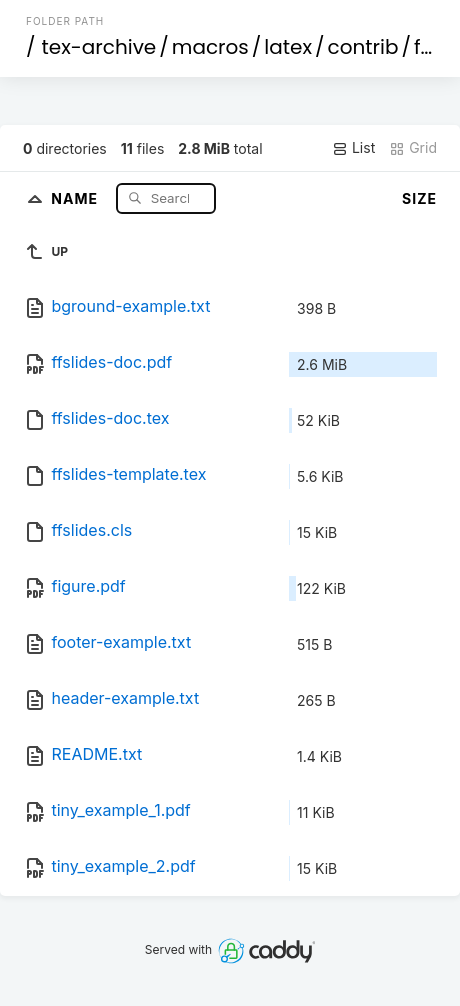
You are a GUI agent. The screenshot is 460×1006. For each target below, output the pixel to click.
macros (210, 47)
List (353, 148)
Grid (413, 148)
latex (288, 47)
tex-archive (99, 47)
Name (76, 197)
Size (419, 198)
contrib (363, 47)
